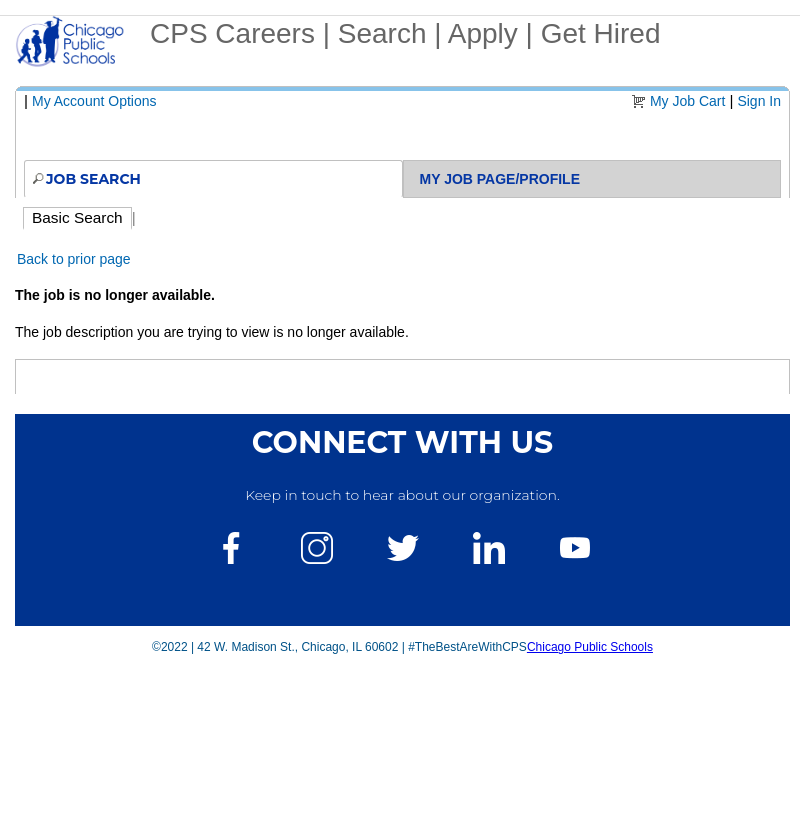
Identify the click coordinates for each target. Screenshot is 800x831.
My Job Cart (687, 101)
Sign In (759, 101)
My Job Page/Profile (500, 179)
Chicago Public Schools (590, 647)
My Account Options (94, 101)
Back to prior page (74, 259)
